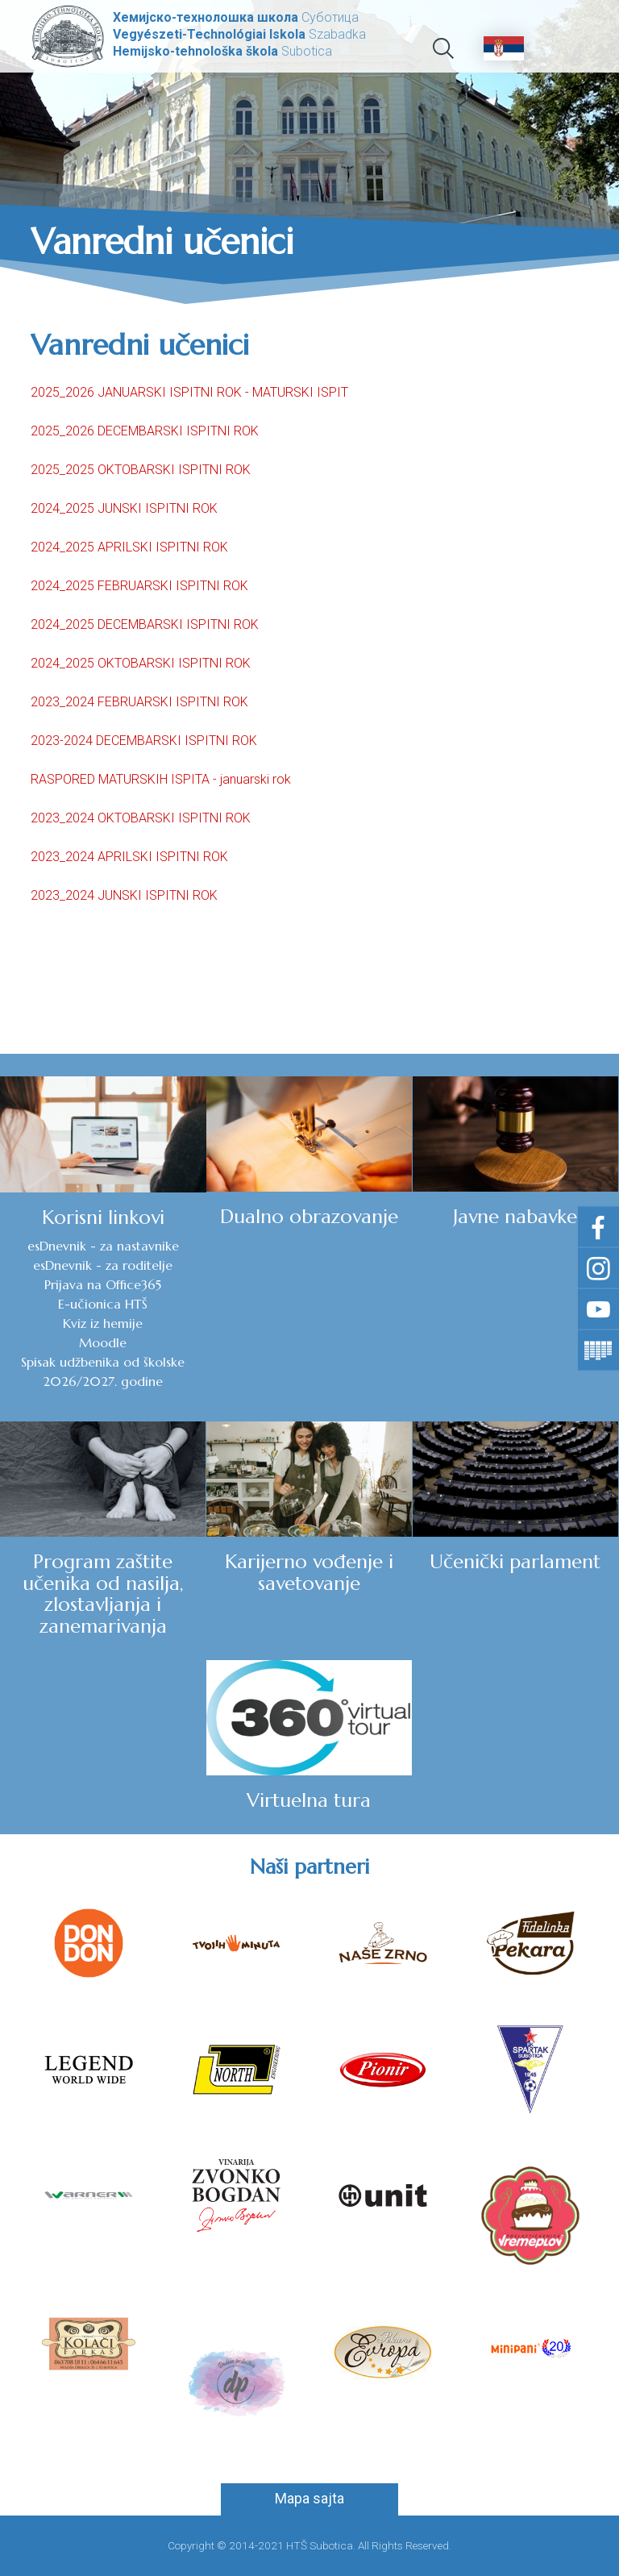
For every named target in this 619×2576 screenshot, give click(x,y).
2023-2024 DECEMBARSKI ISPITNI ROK (144, 740)
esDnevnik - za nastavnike (103, 1246)
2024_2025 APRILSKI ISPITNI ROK (129, 547)
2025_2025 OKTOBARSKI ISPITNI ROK (141, 469)
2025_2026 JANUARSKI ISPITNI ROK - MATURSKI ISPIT (189, 392)
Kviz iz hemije (103, 1323)
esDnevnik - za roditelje (102, 1265)
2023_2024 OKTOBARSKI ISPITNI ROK (141, 818)
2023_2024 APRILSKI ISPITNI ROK (129, 856)
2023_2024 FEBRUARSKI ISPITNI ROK (139, 702)
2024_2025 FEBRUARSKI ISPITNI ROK (139, 585)
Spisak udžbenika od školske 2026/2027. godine (103, 1371)
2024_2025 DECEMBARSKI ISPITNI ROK (145, 624)
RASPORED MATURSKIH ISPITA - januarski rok (161, 779)
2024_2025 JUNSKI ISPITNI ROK (124, 508)
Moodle (103, 1342)
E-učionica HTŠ (102, 1304)
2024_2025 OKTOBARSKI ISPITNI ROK (141, 663)
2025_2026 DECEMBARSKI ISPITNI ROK (145, 431)
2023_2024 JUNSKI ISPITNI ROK (124, 895)
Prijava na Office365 (102, 1284)
